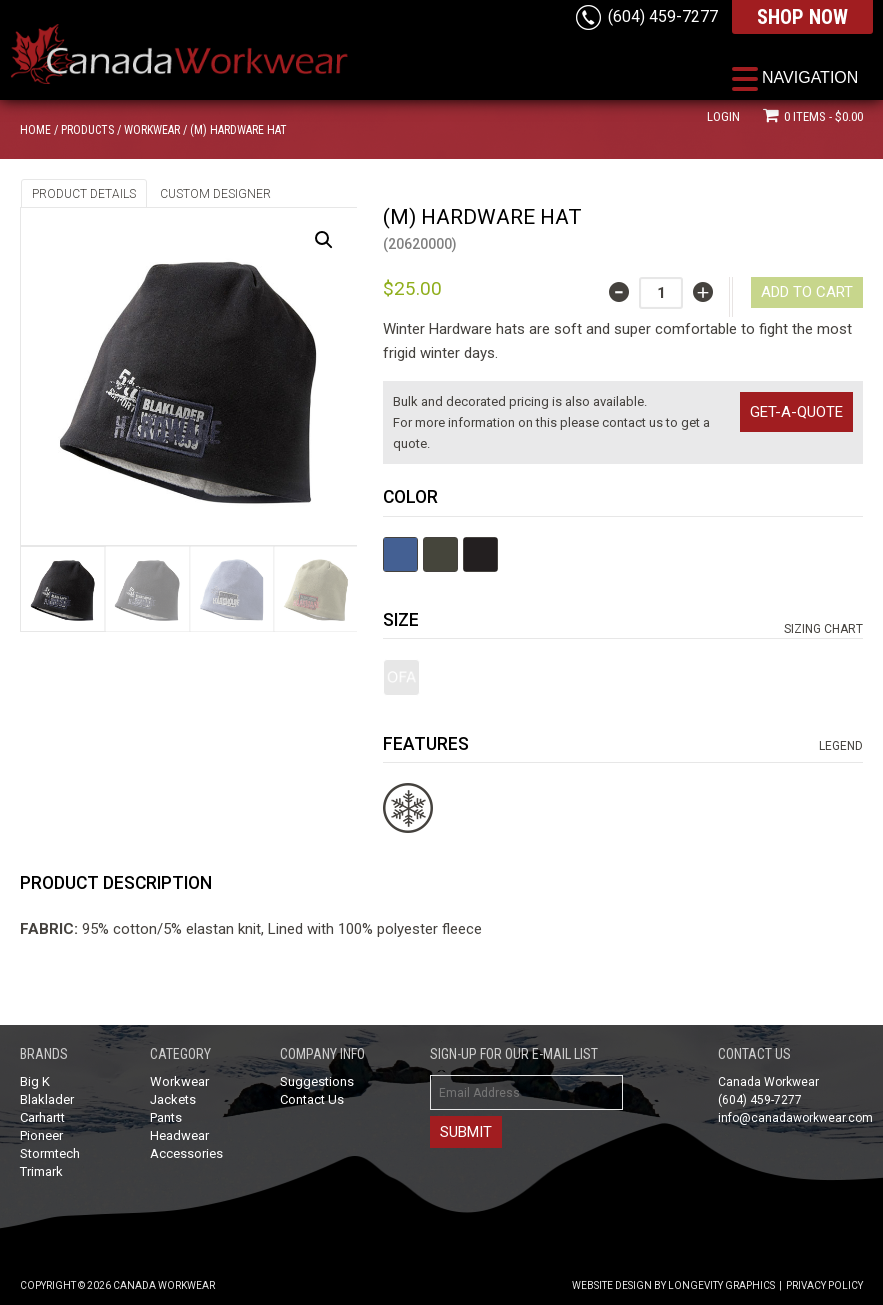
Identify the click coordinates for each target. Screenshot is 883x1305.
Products (87, 130)
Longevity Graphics (721, 1285)
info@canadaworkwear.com (795, 1118)
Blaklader (47, 1099)
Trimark (41, 1171)
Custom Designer (215, 194)
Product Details (84, 194)
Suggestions (317, 1081)
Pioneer (41, 1135)
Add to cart (807, 292)
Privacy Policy (824, 1285)
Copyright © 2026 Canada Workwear (117, 1285)
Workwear (152, 130)
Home (35, 130)
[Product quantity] (661, 293)
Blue (400, 554)
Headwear (179, 1135)
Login (723, 116)
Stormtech (50, 1153)
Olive (440, 554)
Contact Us (312, 1099)
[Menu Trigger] (795, 77)
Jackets (173, 1099)
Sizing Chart (823, 629)
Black (480, 554)
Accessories (186, 1153)
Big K (35, 1081)
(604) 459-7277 (663, 16)
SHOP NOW (802, 17)
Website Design (612, 1285)
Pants (166, 1117)
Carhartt (42, 1117)
